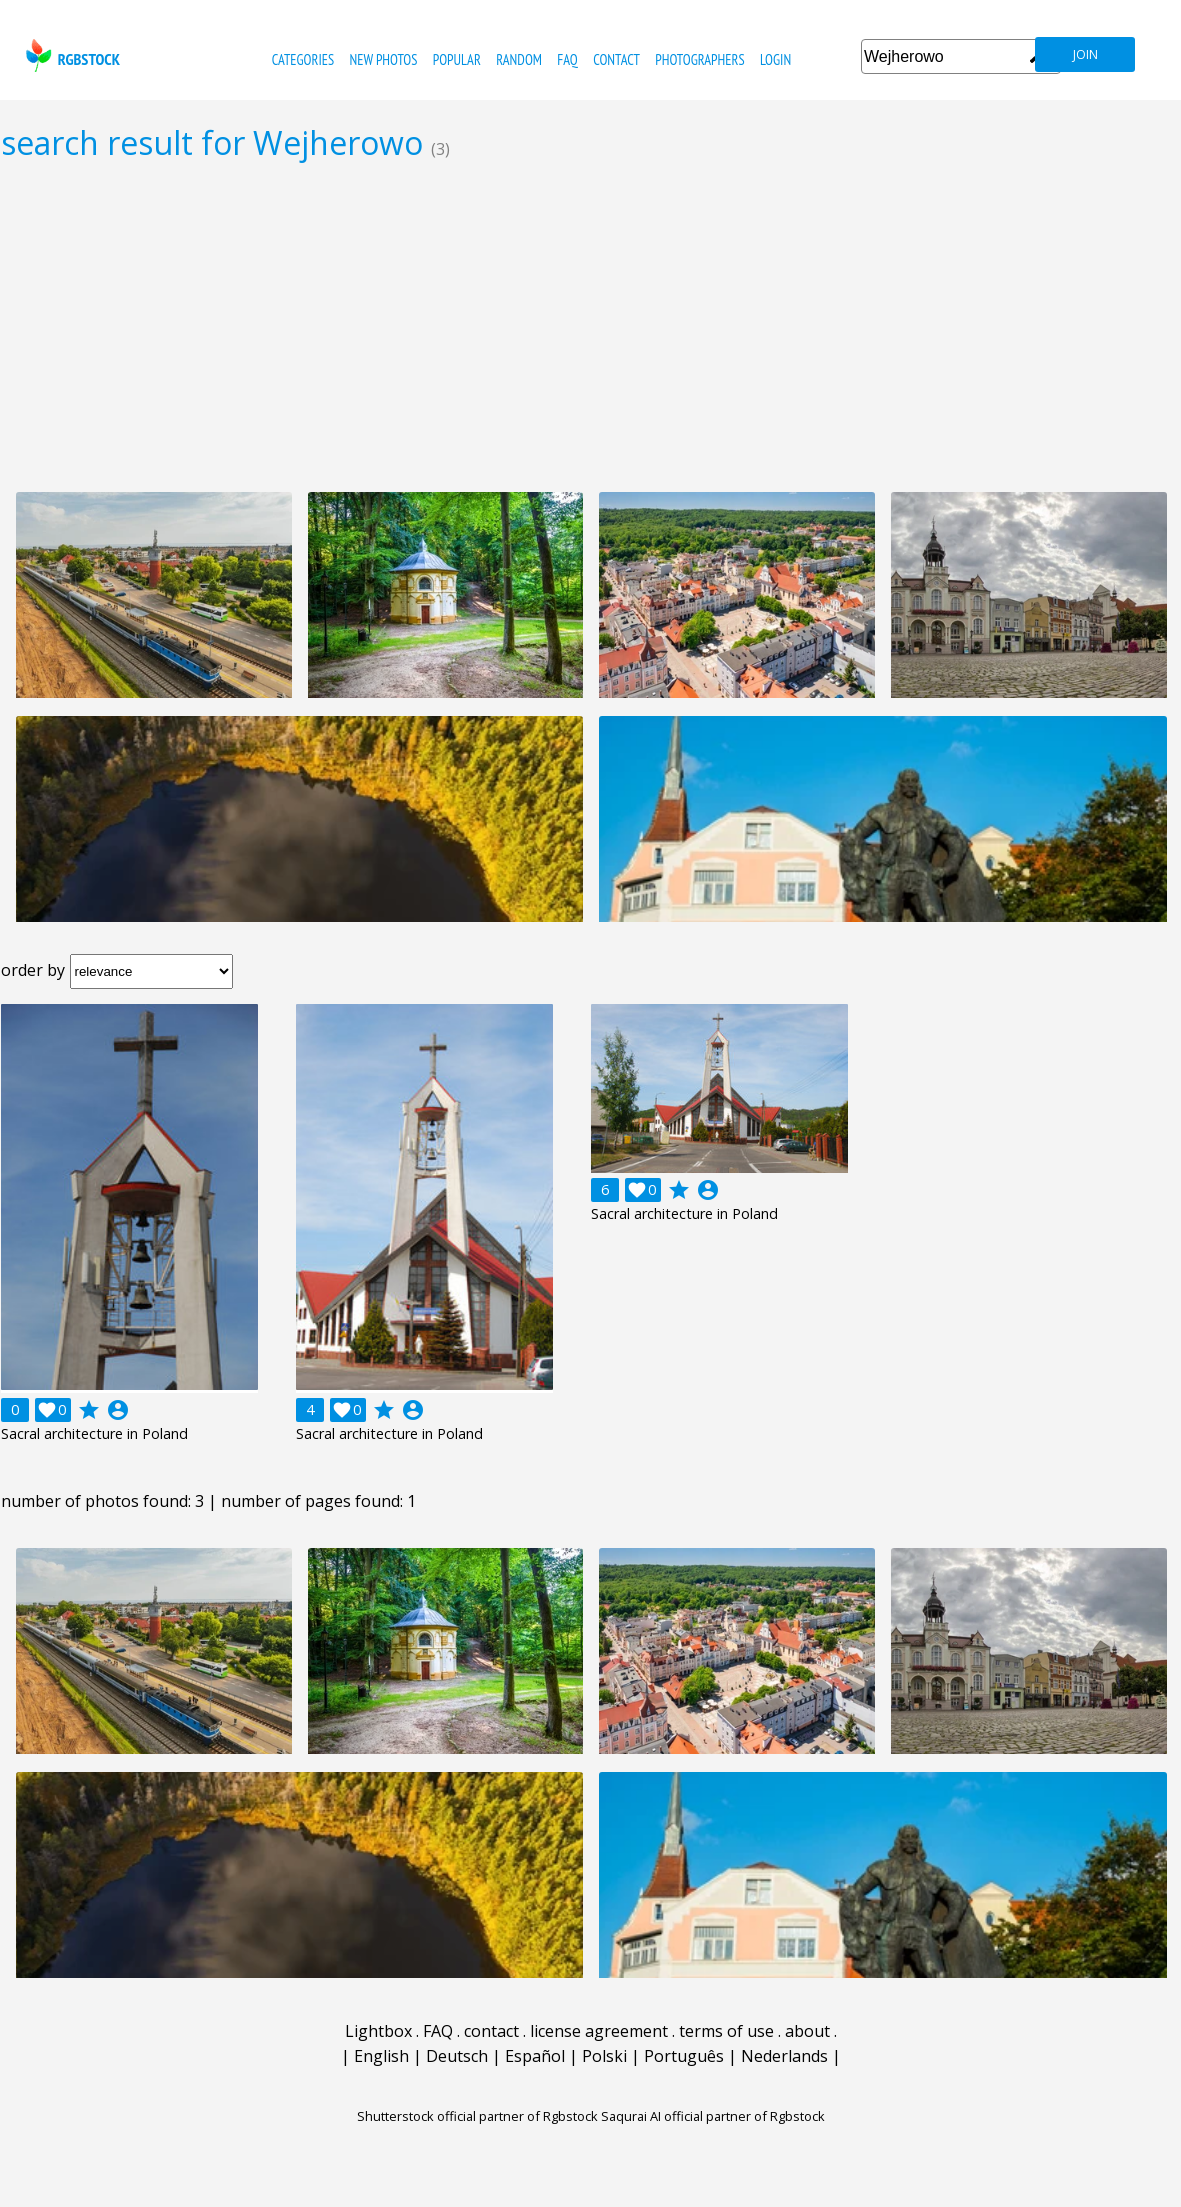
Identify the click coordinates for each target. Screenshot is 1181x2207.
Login (775, 59)
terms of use (726, 2031)
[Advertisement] (590, 326)
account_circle (118, 1410)
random (519, 59)
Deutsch (457, 2056)
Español (535, 2056)
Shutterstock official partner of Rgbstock (477, 2116)
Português (684, 2056)
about (807, 2031)
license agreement (599, 2031)
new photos (384, 59)
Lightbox (378, 2031)
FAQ (567, 59)
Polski (604, 2056)
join (1085, 54)
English (381, 2056)
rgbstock (70, 55)
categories (303, 59)
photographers (699, 59)
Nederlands (784, 2056)
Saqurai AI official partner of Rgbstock (713, 2116)
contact (616, 59)
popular (457, 59)
